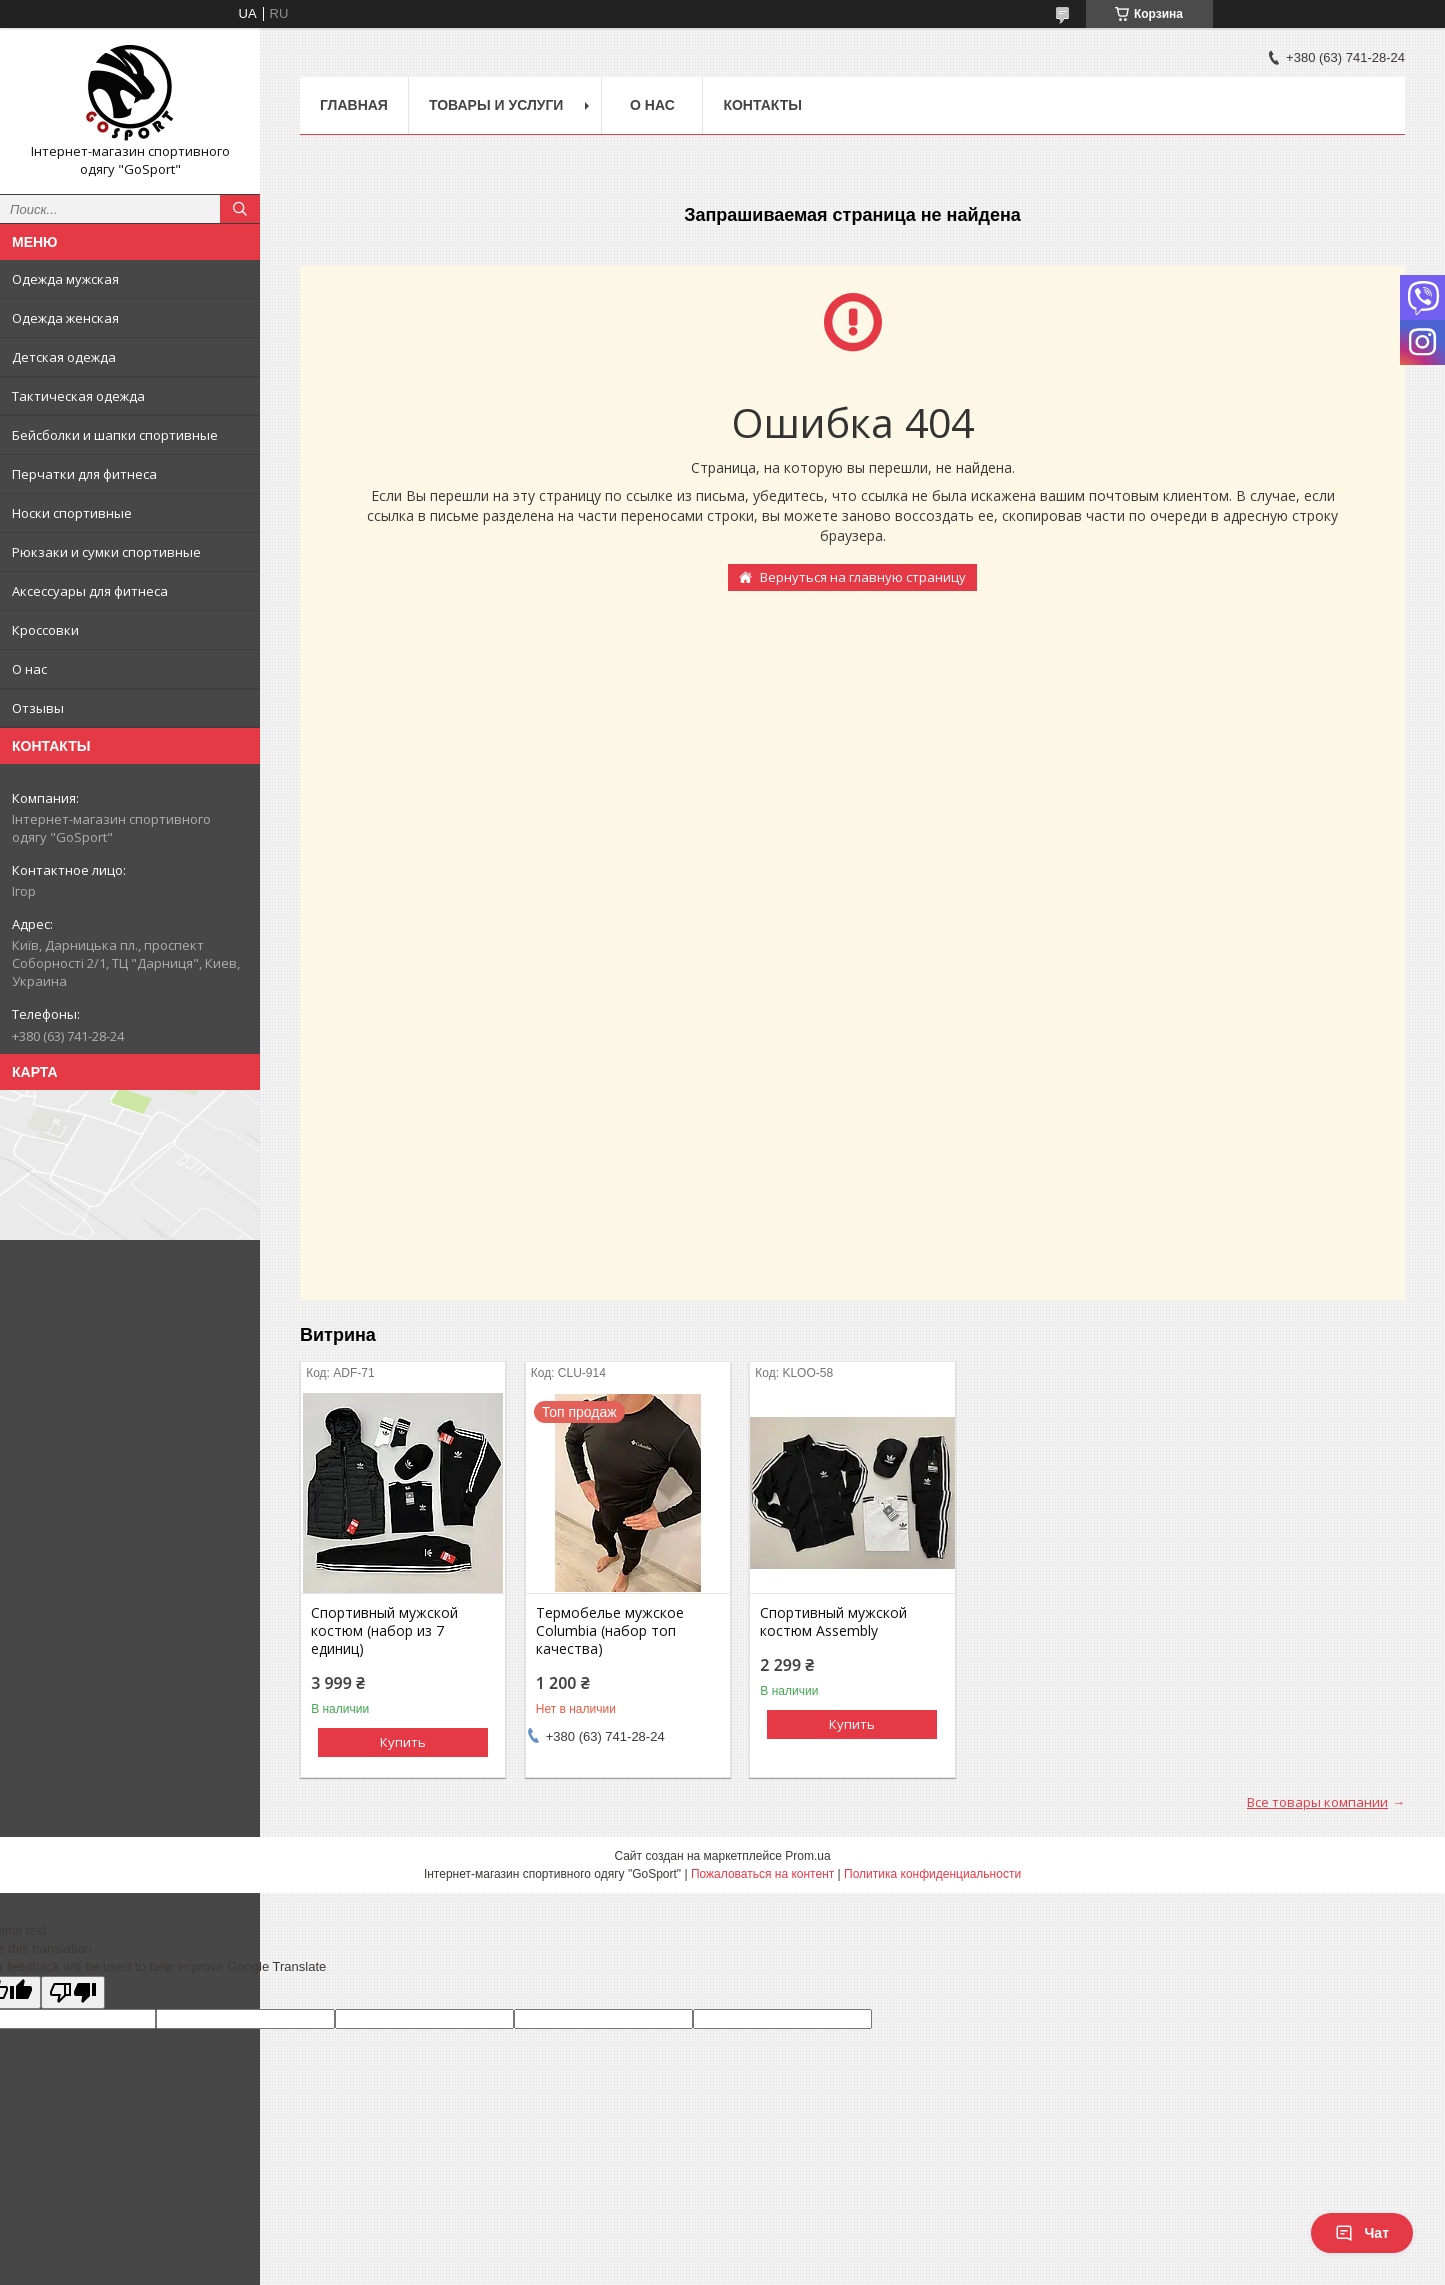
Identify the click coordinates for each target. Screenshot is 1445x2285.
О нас (29, 669)
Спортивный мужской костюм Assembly (833, 1622)
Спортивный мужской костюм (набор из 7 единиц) (384, 1631)
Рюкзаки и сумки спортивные (106, 552)
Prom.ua (807, 1856)
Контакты (762, 105)
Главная (354, 105)
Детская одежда (64, 357)
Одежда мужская (65, 279)
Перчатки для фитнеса (84, 474)
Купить (403, 1742)
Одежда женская (65, 318)
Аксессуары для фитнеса (90, 591)
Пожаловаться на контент (762, 1874)
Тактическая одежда (78, 396)
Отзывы (38, 708)
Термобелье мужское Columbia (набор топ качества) (610, 1631)
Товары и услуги (496, 105)
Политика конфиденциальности (932, 1874)
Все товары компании (1317, 1802)
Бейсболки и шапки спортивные (115, 435)
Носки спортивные (72, 513)
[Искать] (240, 209)
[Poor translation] (73, 1992)
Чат (1362, 2233)
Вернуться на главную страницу (863, 577)
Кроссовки (45, 630)
